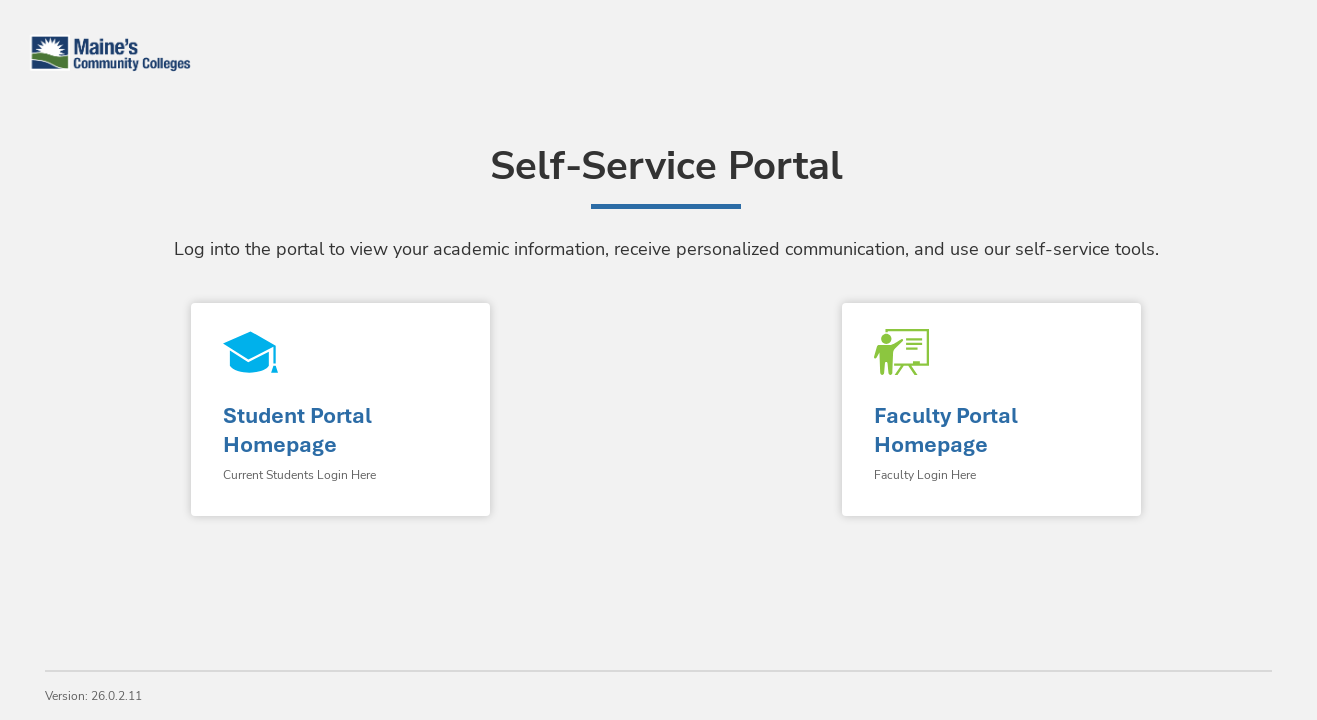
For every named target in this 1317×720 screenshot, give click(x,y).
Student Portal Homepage (297, 430)
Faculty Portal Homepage (946, 430)
